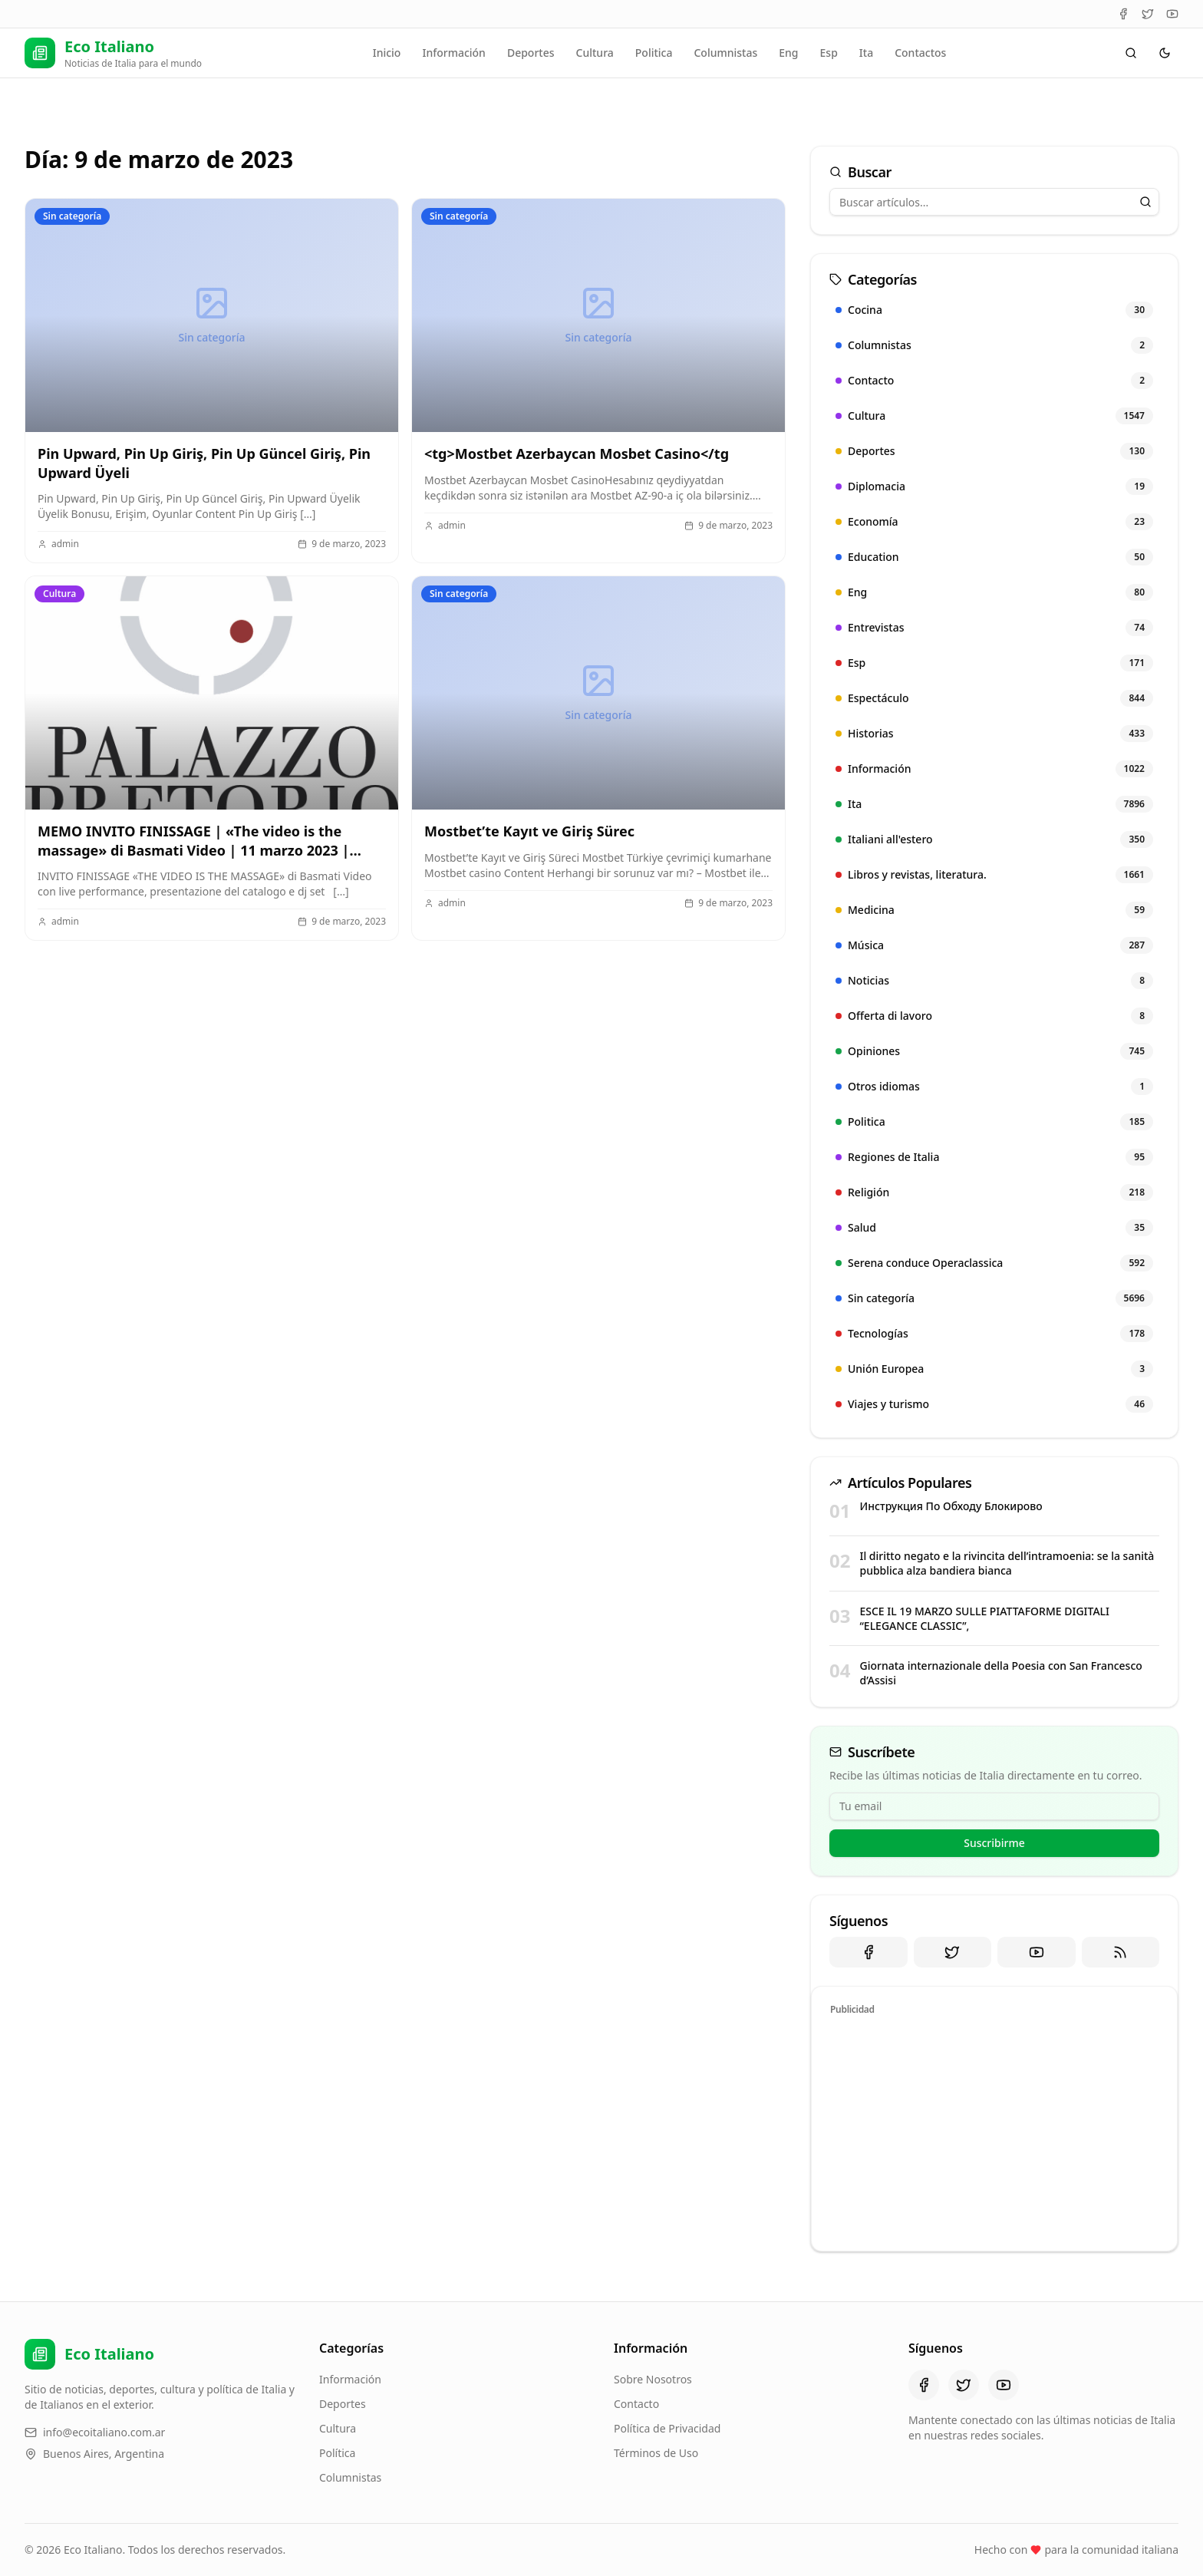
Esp (829, 52)
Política (337, 2453)
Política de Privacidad (667, 2428)
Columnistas (725, 52)
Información (453, 52)
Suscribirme (994, 1843)
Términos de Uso (656, 2453)
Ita (866, 52)
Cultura (595, 52)
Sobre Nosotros (653, 2379)
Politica (654, 52)
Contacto (636, 2403)
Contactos (920, 52)
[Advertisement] (994, 2131)
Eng (788, 52)
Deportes (531, 52)
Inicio (387, 52)
